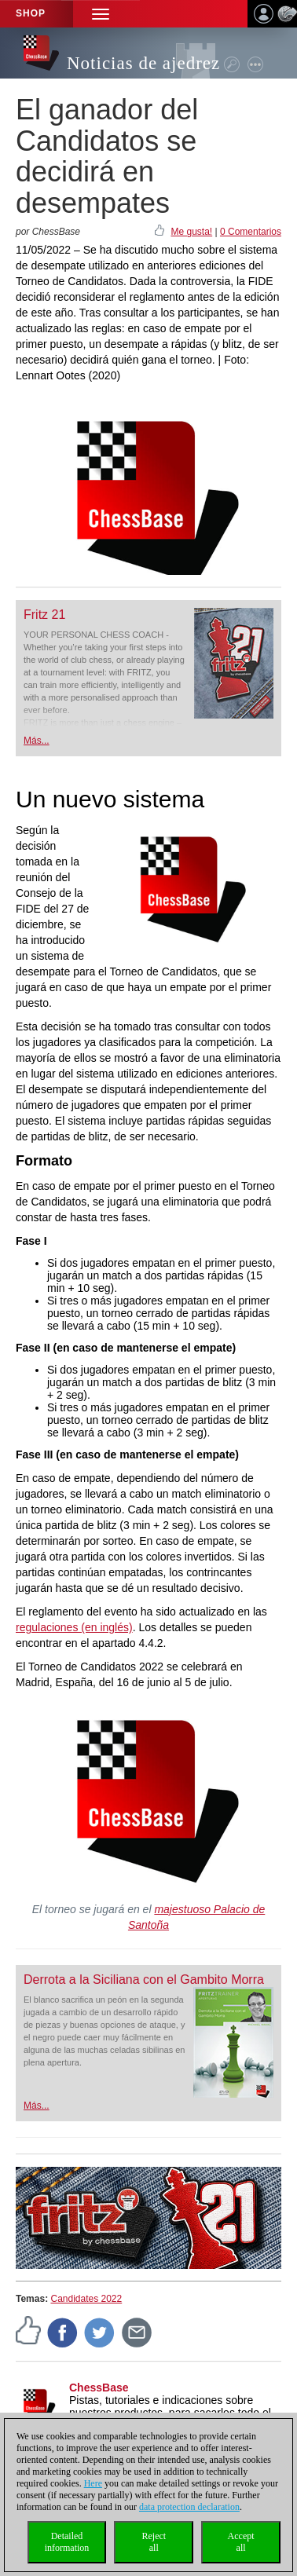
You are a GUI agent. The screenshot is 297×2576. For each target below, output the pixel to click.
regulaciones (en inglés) (74, 1627)
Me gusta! (191, 231)
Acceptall (241, 2541)
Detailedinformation (67, 2541)
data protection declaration (189, 2506)
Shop (31, 13)
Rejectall (153, 2541)
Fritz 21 (44, 614)
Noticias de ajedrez (143, 63)
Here (93, 2483)
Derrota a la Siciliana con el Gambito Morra (144, 1979)
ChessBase (99, 2387)
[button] (100, 13)
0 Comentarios (250, 231)
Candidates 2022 (86, 2298)
